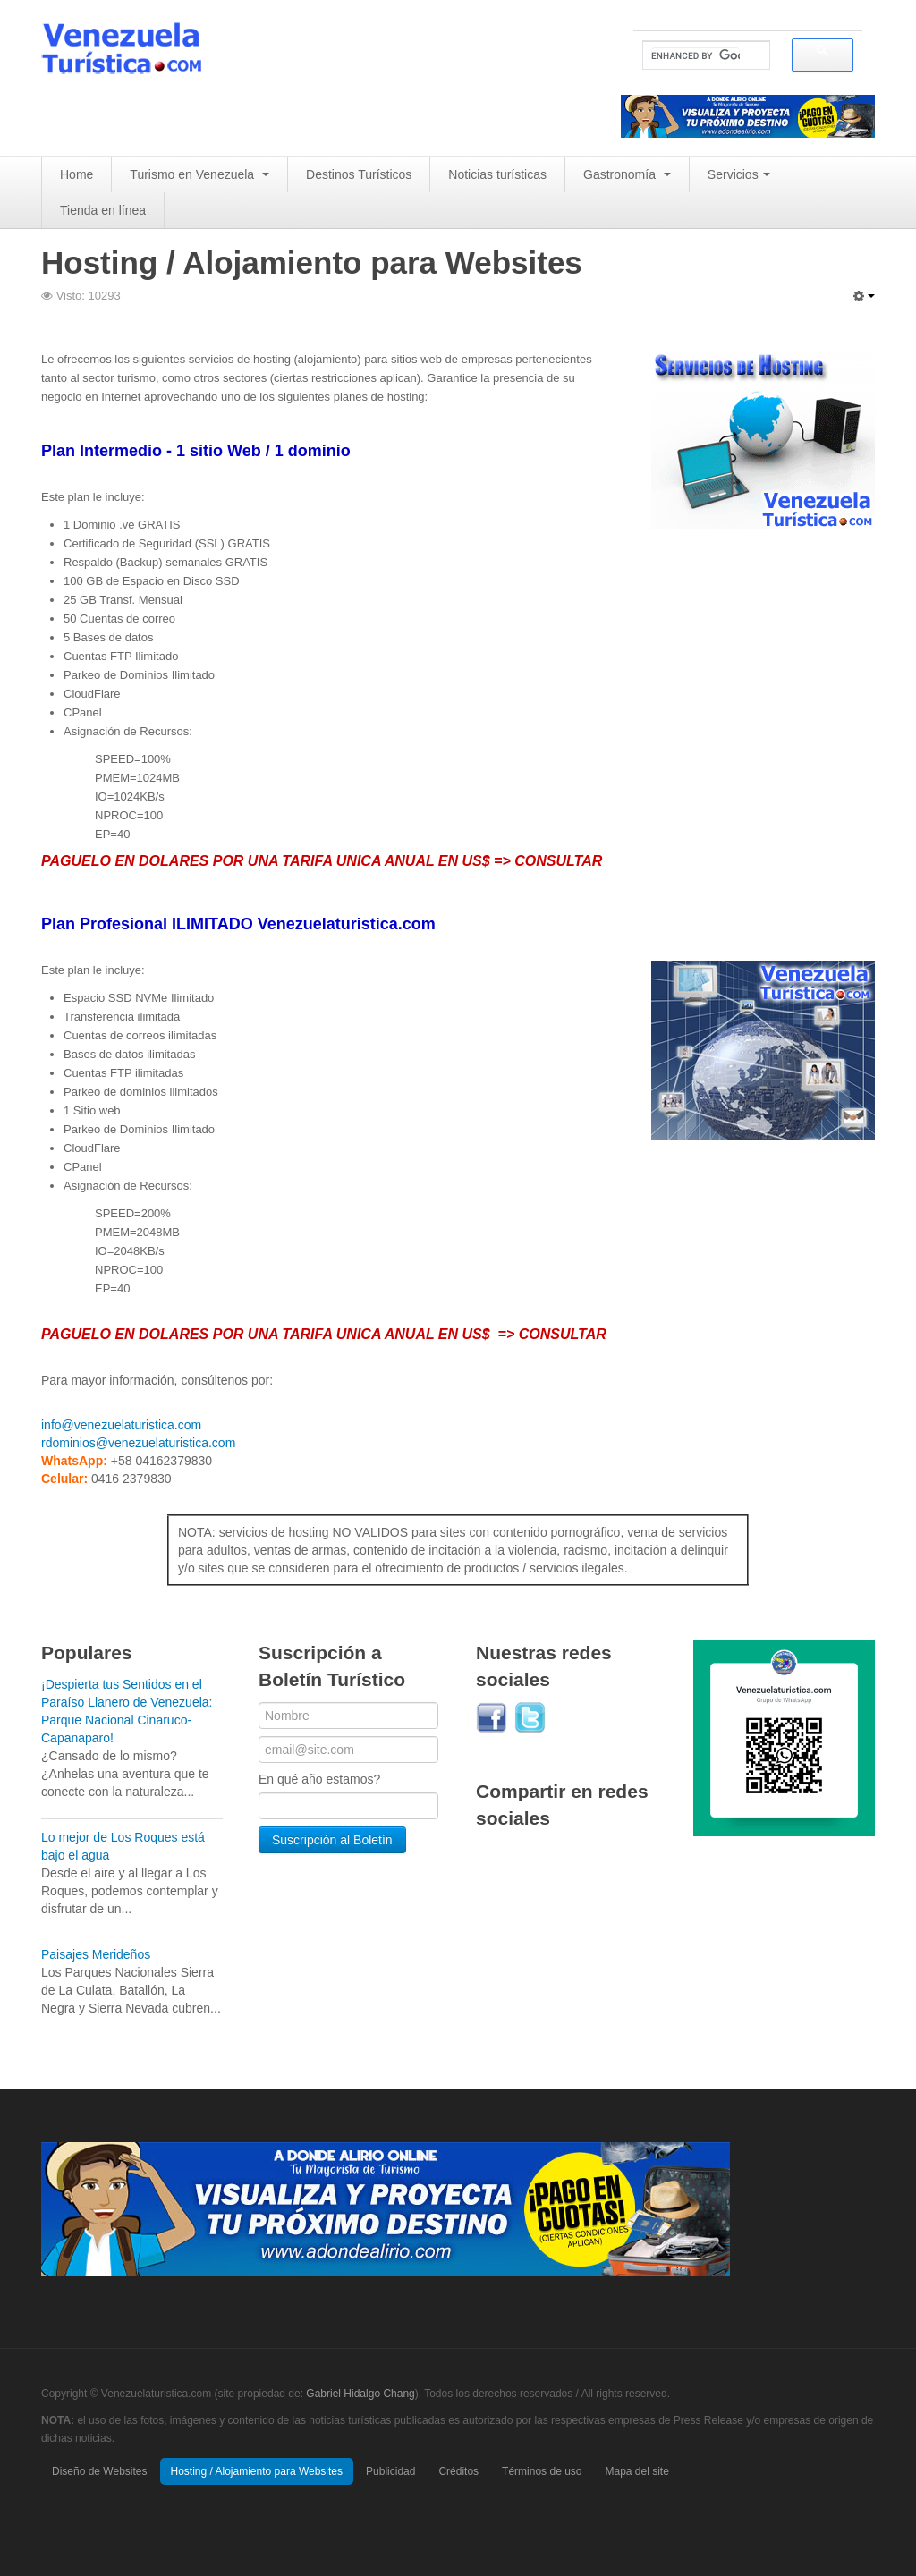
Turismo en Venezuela (199, 174)
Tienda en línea (103, 210)
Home (76, 174)
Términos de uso (541, 2471)
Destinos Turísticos (358, 174)
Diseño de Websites (100, 2471)
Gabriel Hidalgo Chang (360, 2393)
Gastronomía (627, 174)
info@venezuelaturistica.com (121, 1425)
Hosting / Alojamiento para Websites (257, 2471)
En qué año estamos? (319, 1779)
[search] (695, 56)
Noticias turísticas (497, 174)
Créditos (458, 2471)
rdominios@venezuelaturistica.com (138, 1443)
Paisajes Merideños (95, 1954)
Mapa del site (636, 2471)
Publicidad (390, 2471)
